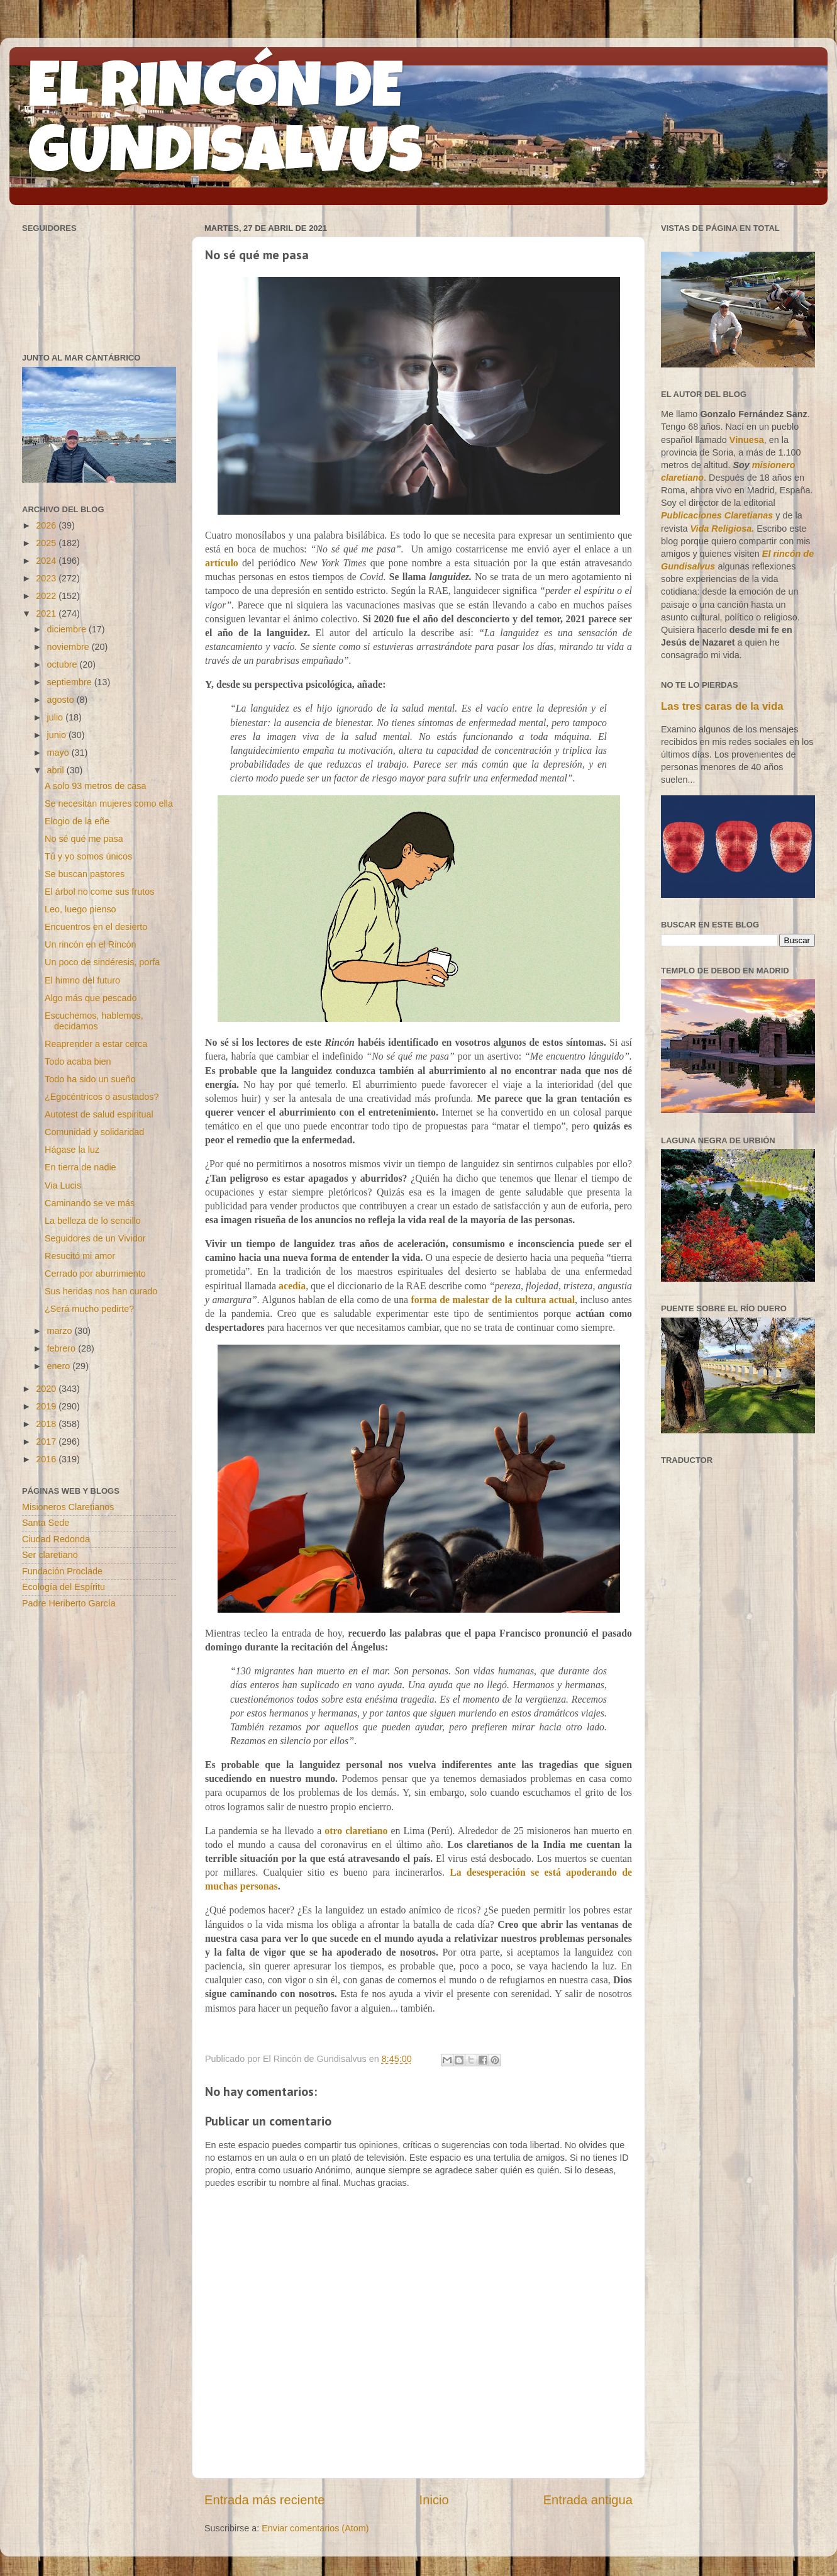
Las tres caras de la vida (722, 706)
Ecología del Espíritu (63, 1587)
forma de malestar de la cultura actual (493, 1299)
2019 (47, 1406)
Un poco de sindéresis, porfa (102, 962)
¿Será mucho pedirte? (89, 1309)
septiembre (70, 682)
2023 (47, 578)
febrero (63, 1348)
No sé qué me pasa (84, 839)
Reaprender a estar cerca (96, 1044)
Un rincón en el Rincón (90, 944)
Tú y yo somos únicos (88, 856)
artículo (221, 562)
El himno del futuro (82, 980)
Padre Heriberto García (69, 1603)
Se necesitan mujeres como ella (109, 803)
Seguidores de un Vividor (95, 1238)
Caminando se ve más (90, 1203)
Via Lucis (63, 1185)
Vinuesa (746, 440)
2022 (47, 596)
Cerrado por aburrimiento (95, 1273)
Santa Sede (45, 1523)
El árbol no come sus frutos (99, 892)
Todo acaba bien (78, 1061)
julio (56, 717)
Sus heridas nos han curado (101, 1291)
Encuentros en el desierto (96, 927)
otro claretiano (355, 1830)
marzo (61, 1331)
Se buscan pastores (85, 874)
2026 (47, 525)
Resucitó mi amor (80, 1256)
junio (58, 735)
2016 (47, 1459)
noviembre (69, 647)
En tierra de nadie (80, 1167)
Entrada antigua (588, 2500)
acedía (292, 1285)
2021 (47, 613)
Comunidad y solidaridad (94, 1132)
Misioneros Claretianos (68, 1507)
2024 (47, 561)
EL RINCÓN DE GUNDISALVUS (225, 125)
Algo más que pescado (90, 998)
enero (60, 1366)
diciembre (68, 629)
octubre (63, 664)
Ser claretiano (50, 1555)
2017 (47, 1441)
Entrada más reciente (264, 2500)
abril (57, 770)
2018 (47, 1424)
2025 (47, 543)
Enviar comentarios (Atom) (315, 2528)
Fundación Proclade (62, 1571)
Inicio (434, 2500)
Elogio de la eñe (77, 821)
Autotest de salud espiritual (99, 1114)
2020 (47, 1389)
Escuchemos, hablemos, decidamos (94, 1021)
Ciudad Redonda (56, 1539)
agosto (62, 700)
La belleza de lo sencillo (93, 1221)
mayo (59, 753)
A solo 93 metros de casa (96, 786)
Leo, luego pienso (80, 909)
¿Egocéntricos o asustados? (102, 1097)
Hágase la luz (72, 1150)
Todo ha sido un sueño (90, 1079)
